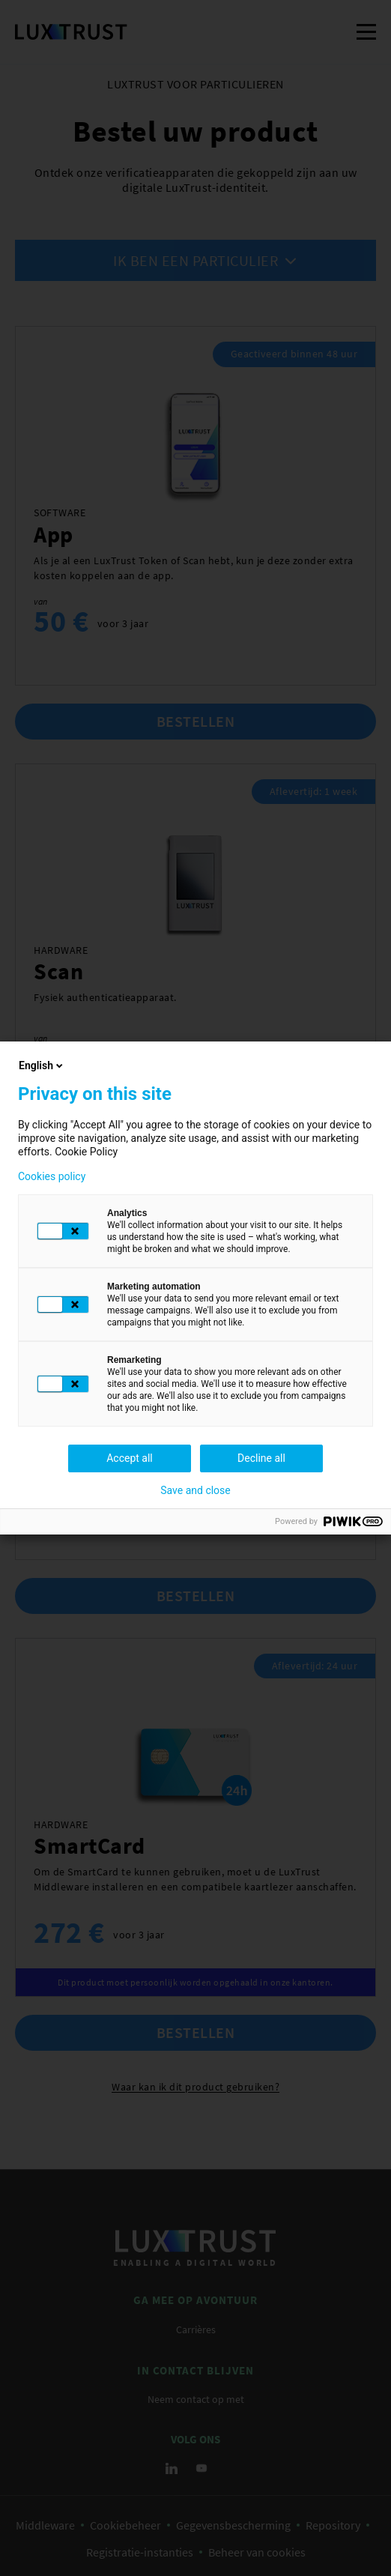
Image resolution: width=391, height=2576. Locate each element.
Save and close (195, 1490)
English (42, 1065)
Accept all (129, 1458)
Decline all (261, 1458)
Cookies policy (51, 1176)
